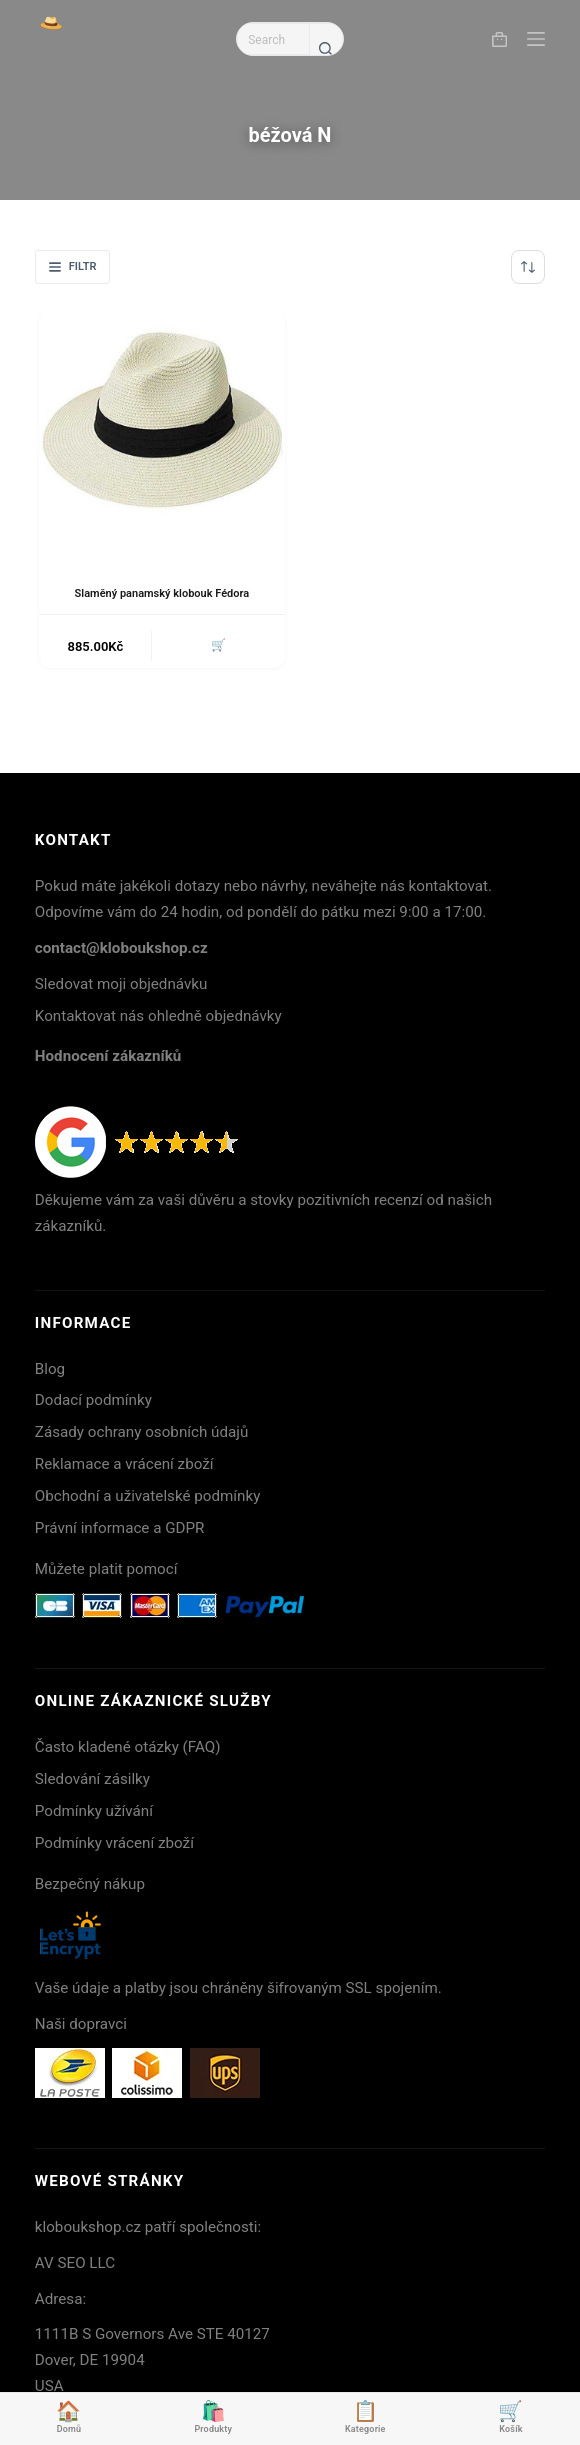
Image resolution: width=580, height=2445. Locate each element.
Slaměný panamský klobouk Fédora (162, 593)
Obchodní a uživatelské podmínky (148, 1496)
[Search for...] (273, 39)
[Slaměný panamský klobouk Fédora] (162, 432)
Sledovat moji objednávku (121, 984)
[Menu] (536, 39)
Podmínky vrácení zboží (114, 1843)
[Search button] (326, 48)
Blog (50, 1369)
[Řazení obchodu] (528, 267)
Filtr (73, 266)
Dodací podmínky (93, 1400)
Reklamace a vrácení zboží (124, 1464)
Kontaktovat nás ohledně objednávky (158, 1016)
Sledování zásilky (92, 1779)
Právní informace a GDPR (120, 1528)
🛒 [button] (218, 645)
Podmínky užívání (94, 1811)
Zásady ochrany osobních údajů (142, 1432)
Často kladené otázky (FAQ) (128, 1747)
